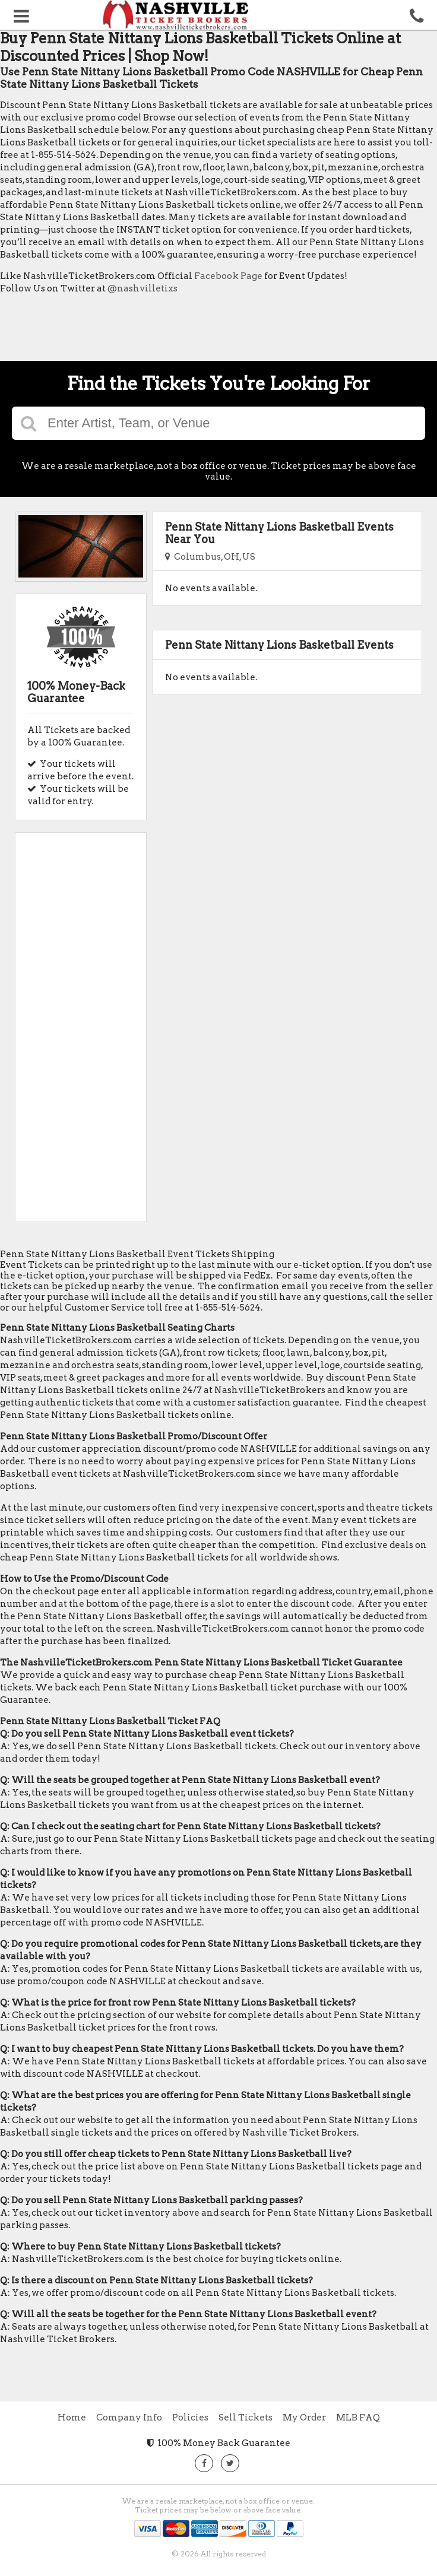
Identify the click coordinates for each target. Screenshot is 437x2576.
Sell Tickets (245, 2417)
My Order (304, 2417)
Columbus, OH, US (210, 556)
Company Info (129, 2417)
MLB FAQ (358, 2417)
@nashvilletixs (142, 288)
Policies (190, 2417)
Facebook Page (228, 276)
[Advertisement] (216, 330)
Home (72, 2417)
